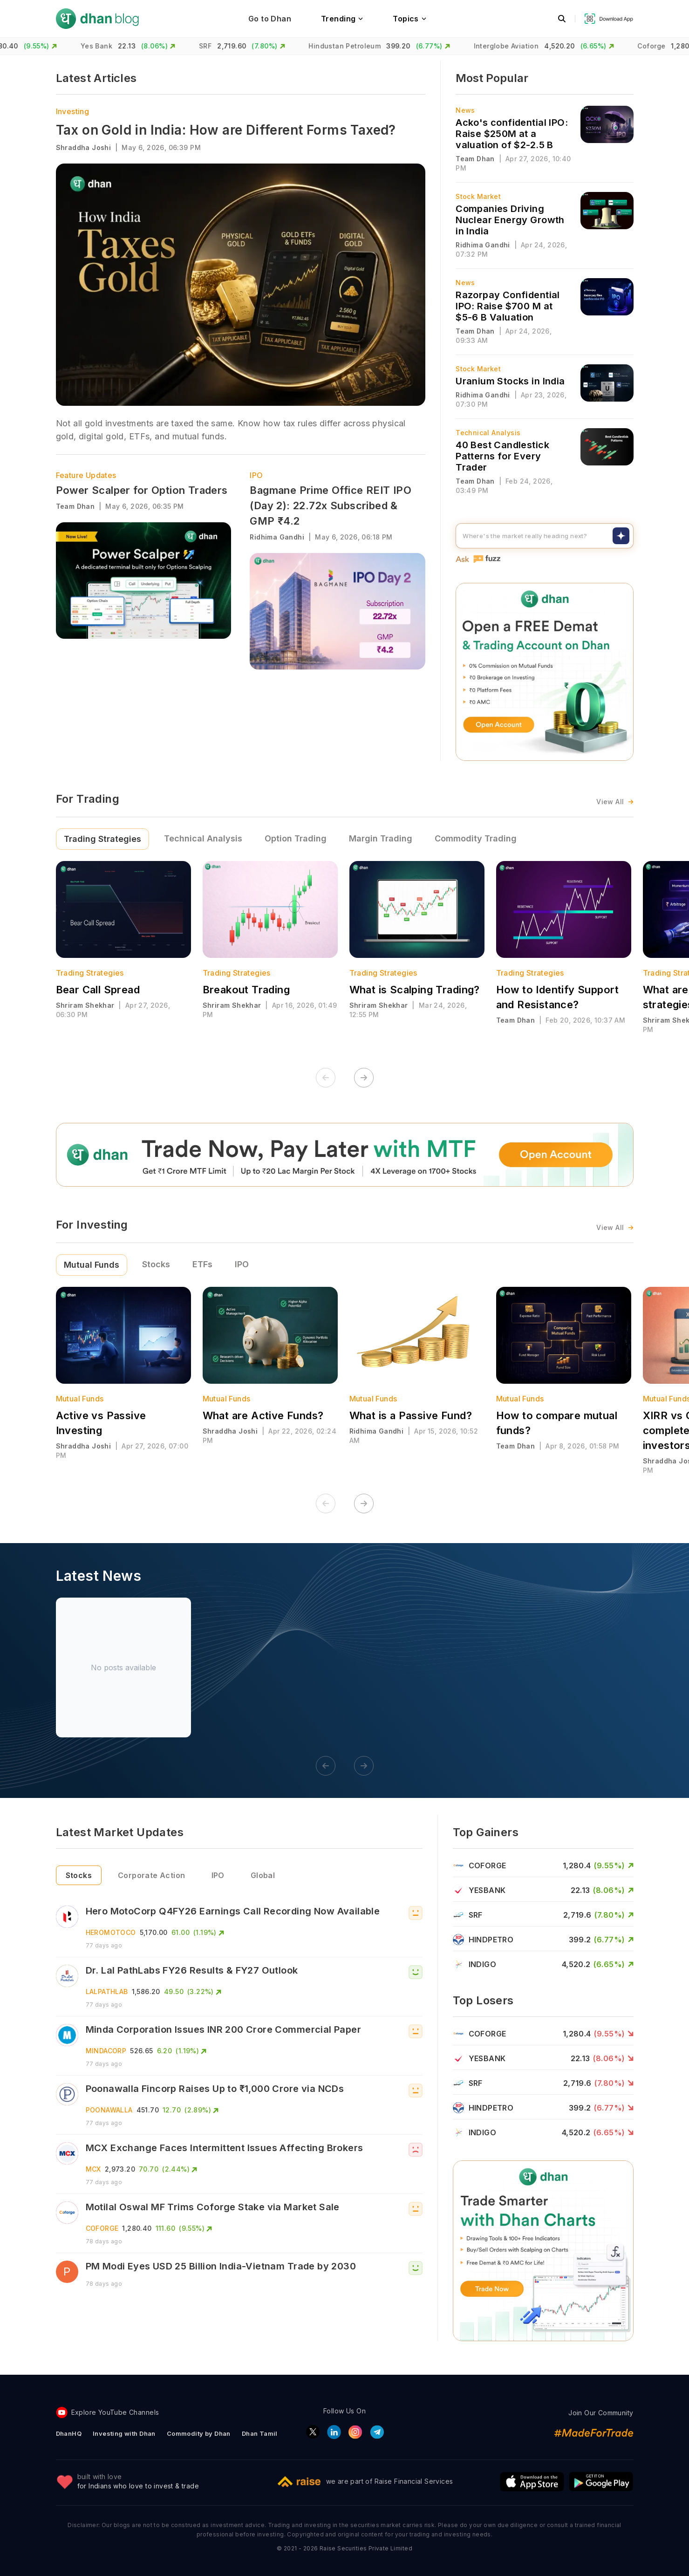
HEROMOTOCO (111, 1932)
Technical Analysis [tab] (203, 838)
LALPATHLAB (107, 1991)
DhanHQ (69, 2433)
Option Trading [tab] (296, 838)
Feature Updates (86, 475)
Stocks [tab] (156, 1264)
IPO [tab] (242, 1264)
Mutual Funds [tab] (91, 1265)
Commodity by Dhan (199, 2433)
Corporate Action (151, 1875)
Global (263, 1875)
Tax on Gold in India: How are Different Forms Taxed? (226, 130)
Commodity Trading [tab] (476, 838)
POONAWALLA (109, 2110)
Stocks (79, 1875)
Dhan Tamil (260, 2433)
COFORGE (102, 2228)
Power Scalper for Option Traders (142, 490)
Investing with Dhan (124, 2433)
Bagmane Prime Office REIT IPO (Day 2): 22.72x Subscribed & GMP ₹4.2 (330, 505)
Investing (72, 111)
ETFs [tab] (202, 1264)
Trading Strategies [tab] (102, 839)
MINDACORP (106, 2051)
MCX (93, 2169)
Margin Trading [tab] (380, 838)
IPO (256, 475)
